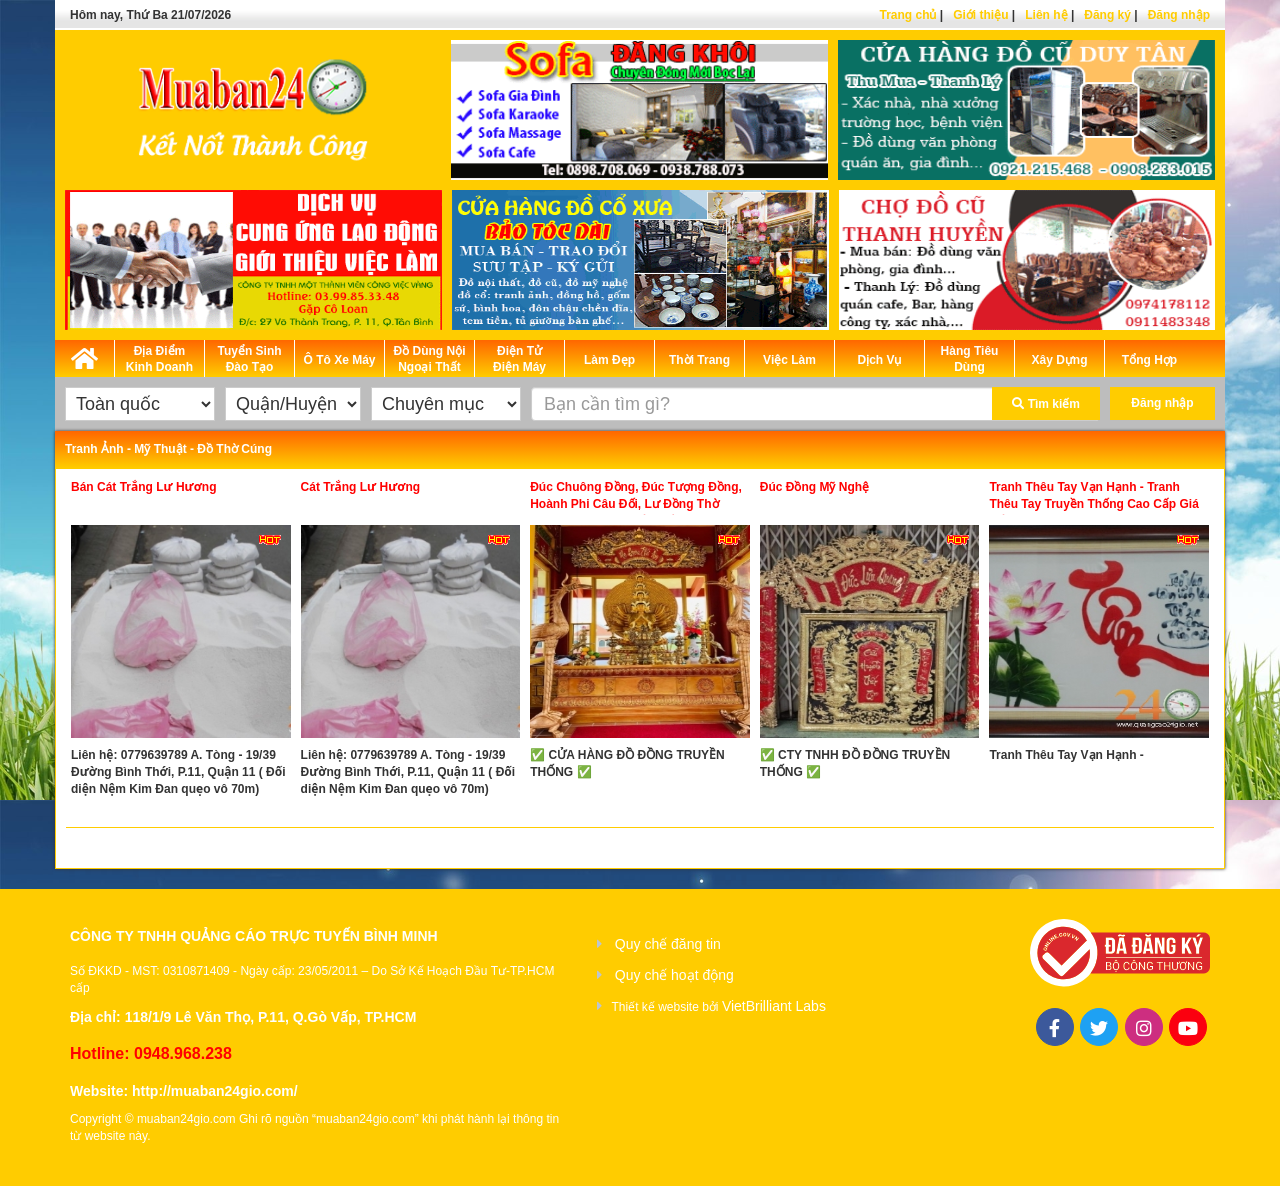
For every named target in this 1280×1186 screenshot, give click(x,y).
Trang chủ (907, 15)
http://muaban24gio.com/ (215, 1091)
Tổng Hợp (1149, 360)
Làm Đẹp (609, 360)
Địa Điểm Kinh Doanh (159, 359)
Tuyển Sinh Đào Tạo (249, 359)
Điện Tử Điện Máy (519, 359)
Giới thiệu (980, 15)
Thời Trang (699, 360)
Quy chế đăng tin (668, 944)
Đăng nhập (1179, 15)
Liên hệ (1046, 15)
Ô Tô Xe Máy (339, 360)
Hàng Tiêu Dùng (970, 359)
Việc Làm (789, 360)
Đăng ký (1107, 15)
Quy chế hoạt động (674, 975)
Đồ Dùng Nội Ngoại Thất (430, 359)
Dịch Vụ (879, 360)
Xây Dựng (1059, 360)
